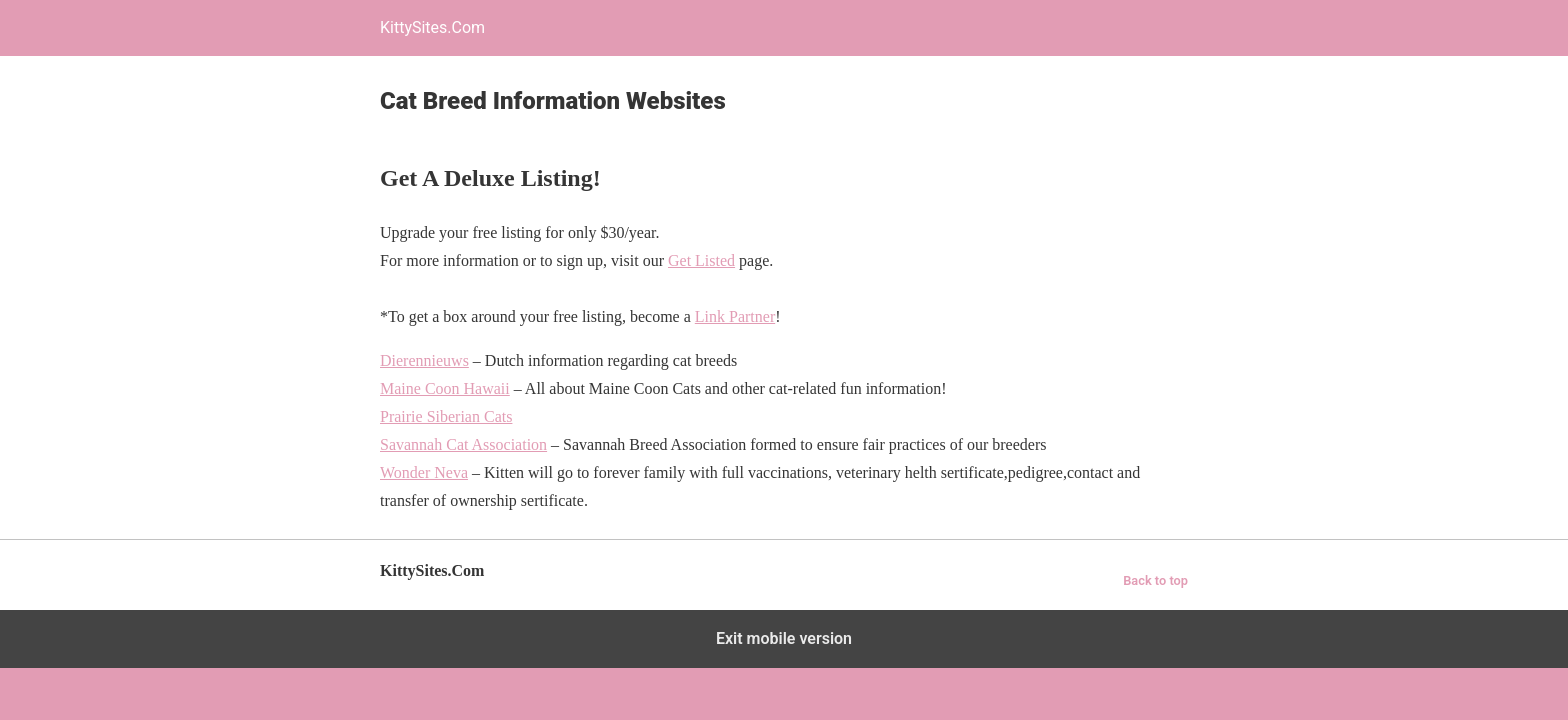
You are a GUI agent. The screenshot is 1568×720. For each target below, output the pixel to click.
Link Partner (735, 316)
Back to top (1155, 580)
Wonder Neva (424, 472)
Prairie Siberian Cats (446, 416)
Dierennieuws (424, 360)
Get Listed (701, 260)
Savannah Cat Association (463, 444)
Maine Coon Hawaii (445, 388)
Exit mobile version (784, 638)
